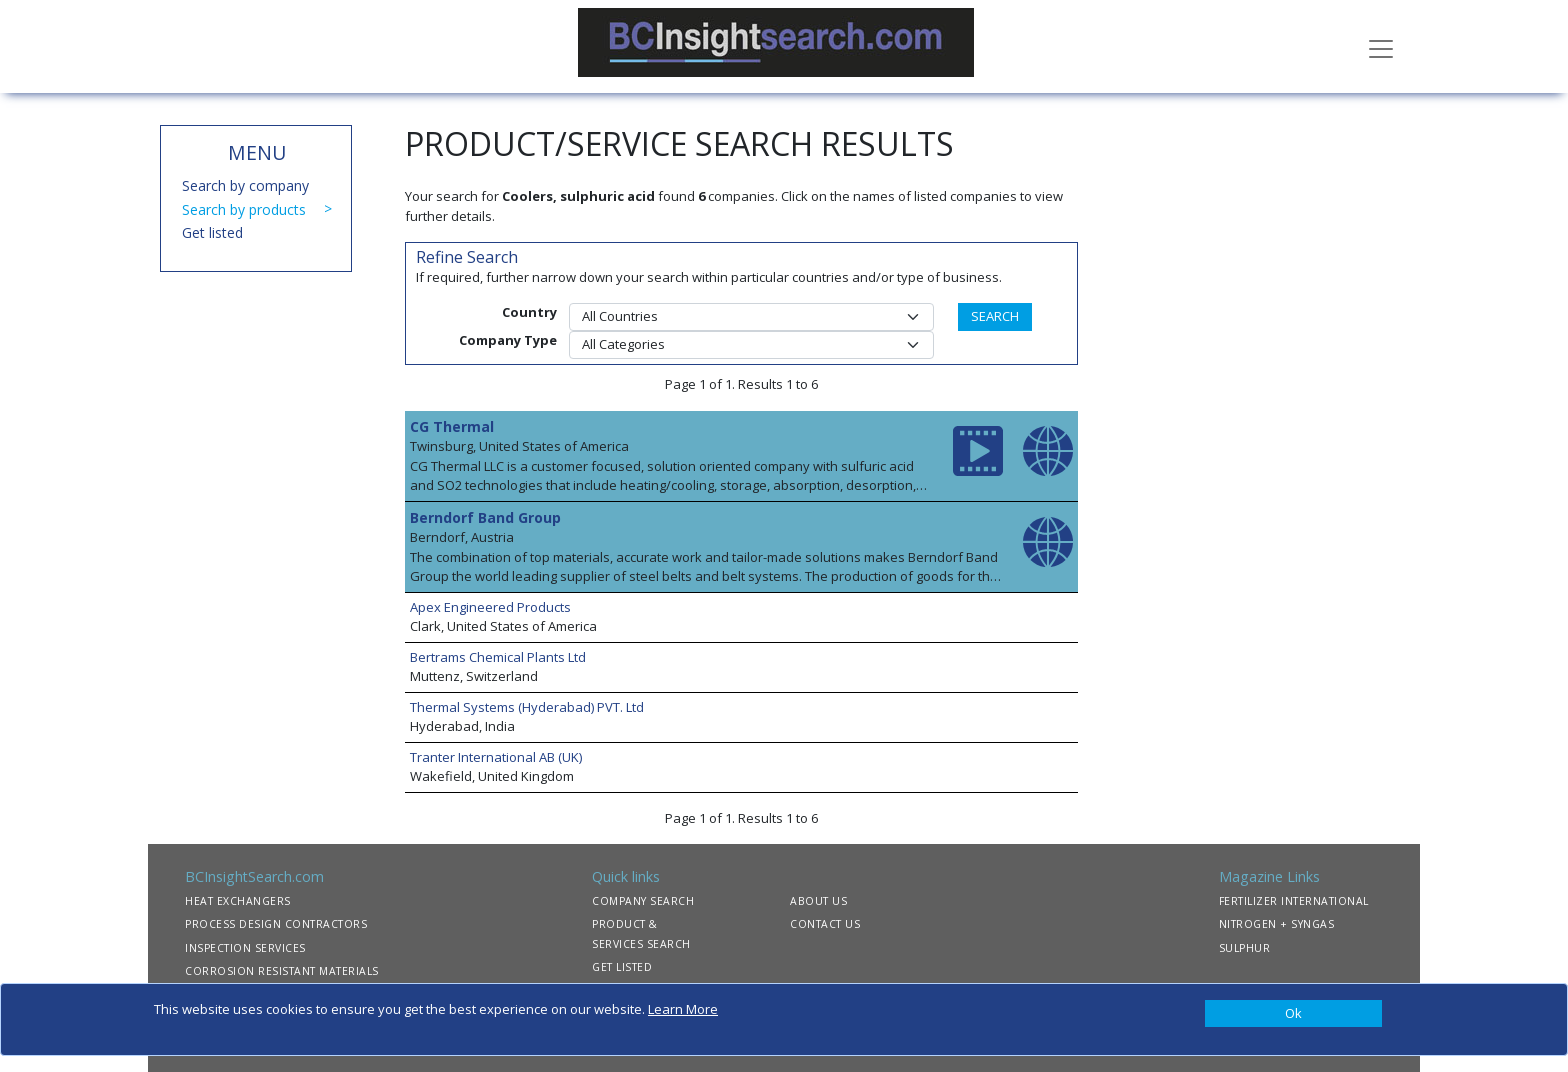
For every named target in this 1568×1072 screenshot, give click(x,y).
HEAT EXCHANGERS (238, 901)
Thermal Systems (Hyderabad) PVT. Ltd (527, 707)
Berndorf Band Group (485, 517)
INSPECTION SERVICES (245, 948)
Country (529, 312)
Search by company (245, 185)
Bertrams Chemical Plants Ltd (498, 657)
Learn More (683, 1009)
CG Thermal (452, 426)
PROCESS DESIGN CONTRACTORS (276, 924)
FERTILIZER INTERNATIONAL (1294, 901)
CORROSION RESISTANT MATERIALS (282, 971)
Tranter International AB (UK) (496, 757)
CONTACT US (825, 924)
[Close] (1293, 1014)
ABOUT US (818, 901)
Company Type (508, 340)
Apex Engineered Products (490, 607)
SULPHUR (1245, 948)
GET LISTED (622, 967)
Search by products (244, 209)
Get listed (212, 232)
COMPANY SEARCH (643, 901)
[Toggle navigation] (1381, 47)
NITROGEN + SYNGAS (1277, 924)
